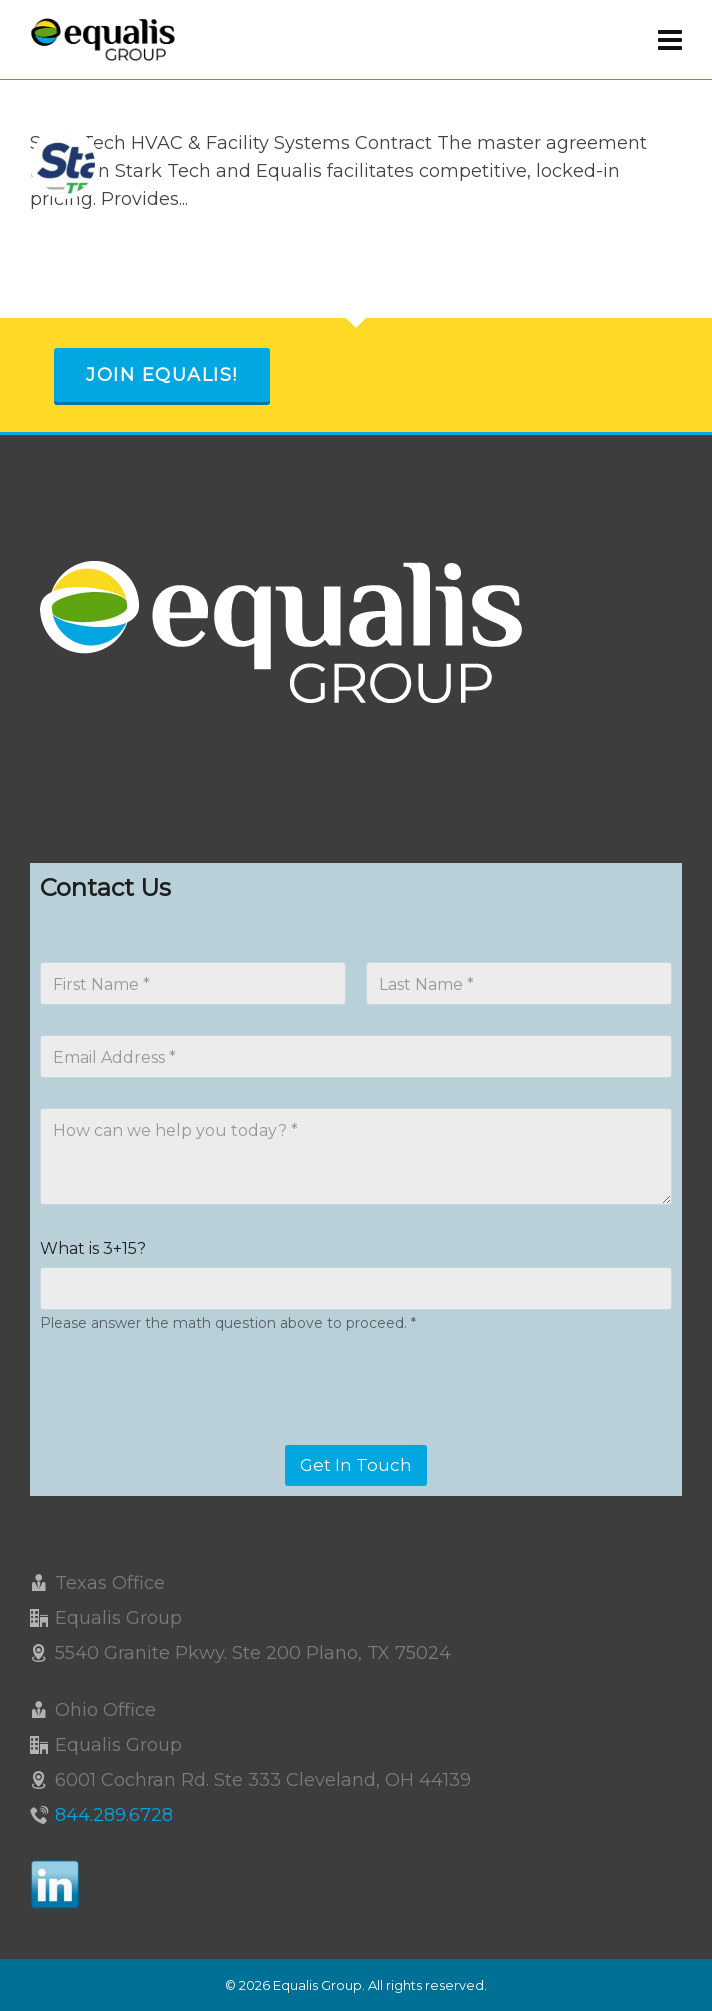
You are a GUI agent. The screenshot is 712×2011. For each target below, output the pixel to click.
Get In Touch (356, 1465)
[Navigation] (670, 40)
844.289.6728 (114, 1815)
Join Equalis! (162, 375)
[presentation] (192, 1432)
